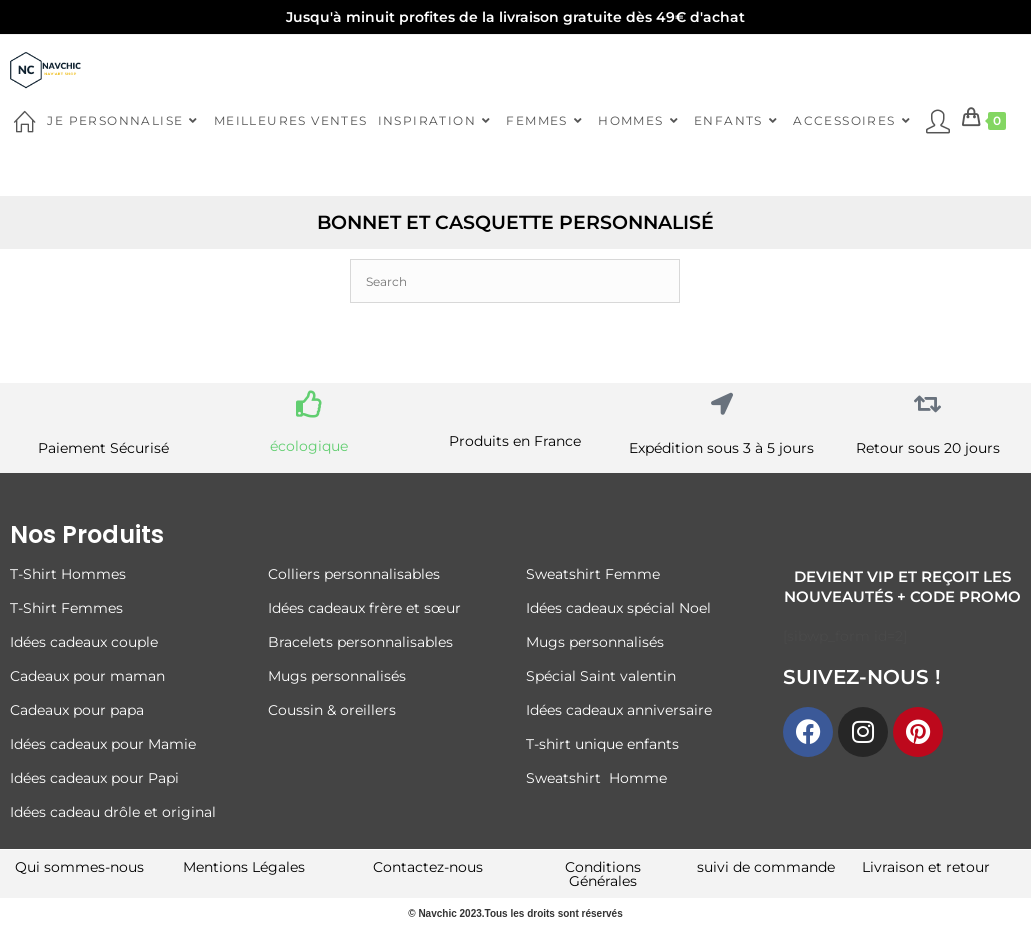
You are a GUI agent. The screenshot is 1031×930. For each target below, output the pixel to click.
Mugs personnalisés (337, 676)
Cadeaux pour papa (77, 710)
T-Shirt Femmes (66, 608)
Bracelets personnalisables (362, 642)
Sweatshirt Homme (596, 778)
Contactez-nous (428, 867)
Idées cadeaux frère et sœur (364, 608)
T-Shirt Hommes (68, 574)
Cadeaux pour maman (89, 676)
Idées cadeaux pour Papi (94, 778)
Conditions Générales (603, 874)
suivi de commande (766, 867)
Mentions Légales (244, 867)
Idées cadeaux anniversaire (619, 710)
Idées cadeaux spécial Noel (622, 608)
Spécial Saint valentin (603, 676)
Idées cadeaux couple (86, 642)
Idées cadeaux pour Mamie (103, 744)
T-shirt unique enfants (602, 744)
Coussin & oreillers (332, 710)
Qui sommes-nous (79, 867)
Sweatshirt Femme (593, 574)
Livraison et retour (926, 867)
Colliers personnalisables (354, 574)
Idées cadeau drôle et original (113, 812)
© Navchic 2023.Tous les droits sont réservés (515, 913)
